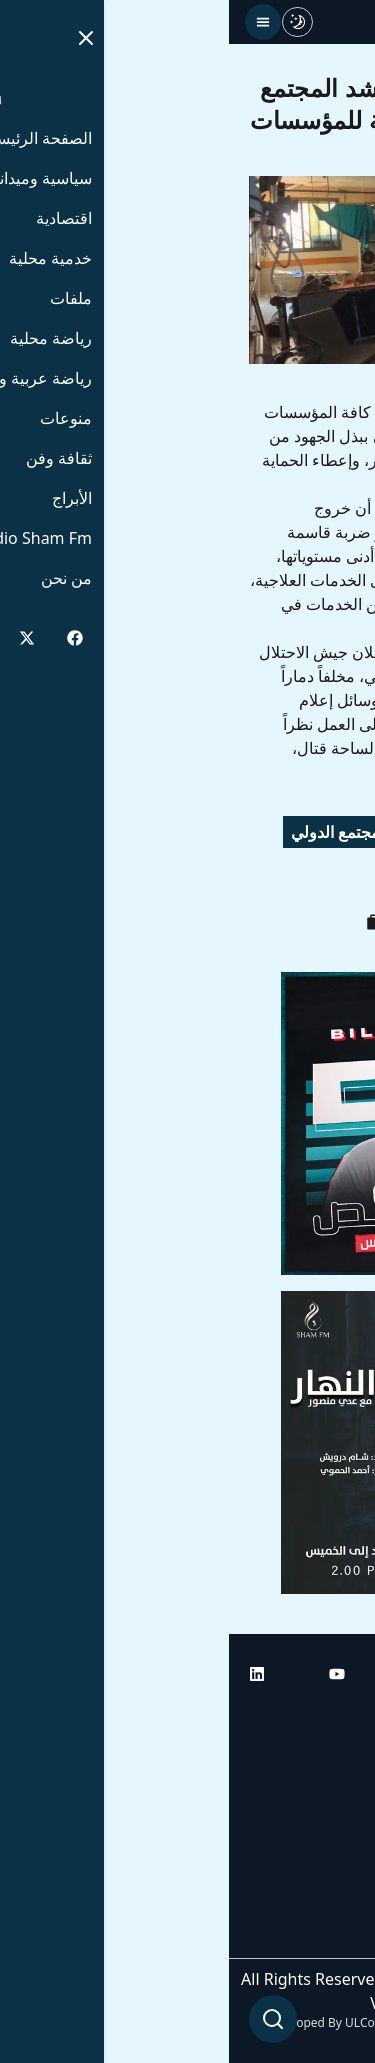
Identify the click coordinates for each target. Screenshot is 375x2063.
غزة (207, 876)
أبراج (339, 1770)
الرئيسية (327, 1714)
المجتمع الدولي (111, 832)
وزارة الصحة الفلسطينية (267, 832)
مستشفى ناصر (297, 876)
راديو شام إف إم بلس (285, 1882)
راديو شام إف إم (302, 1826)
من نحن (329, 1938)
